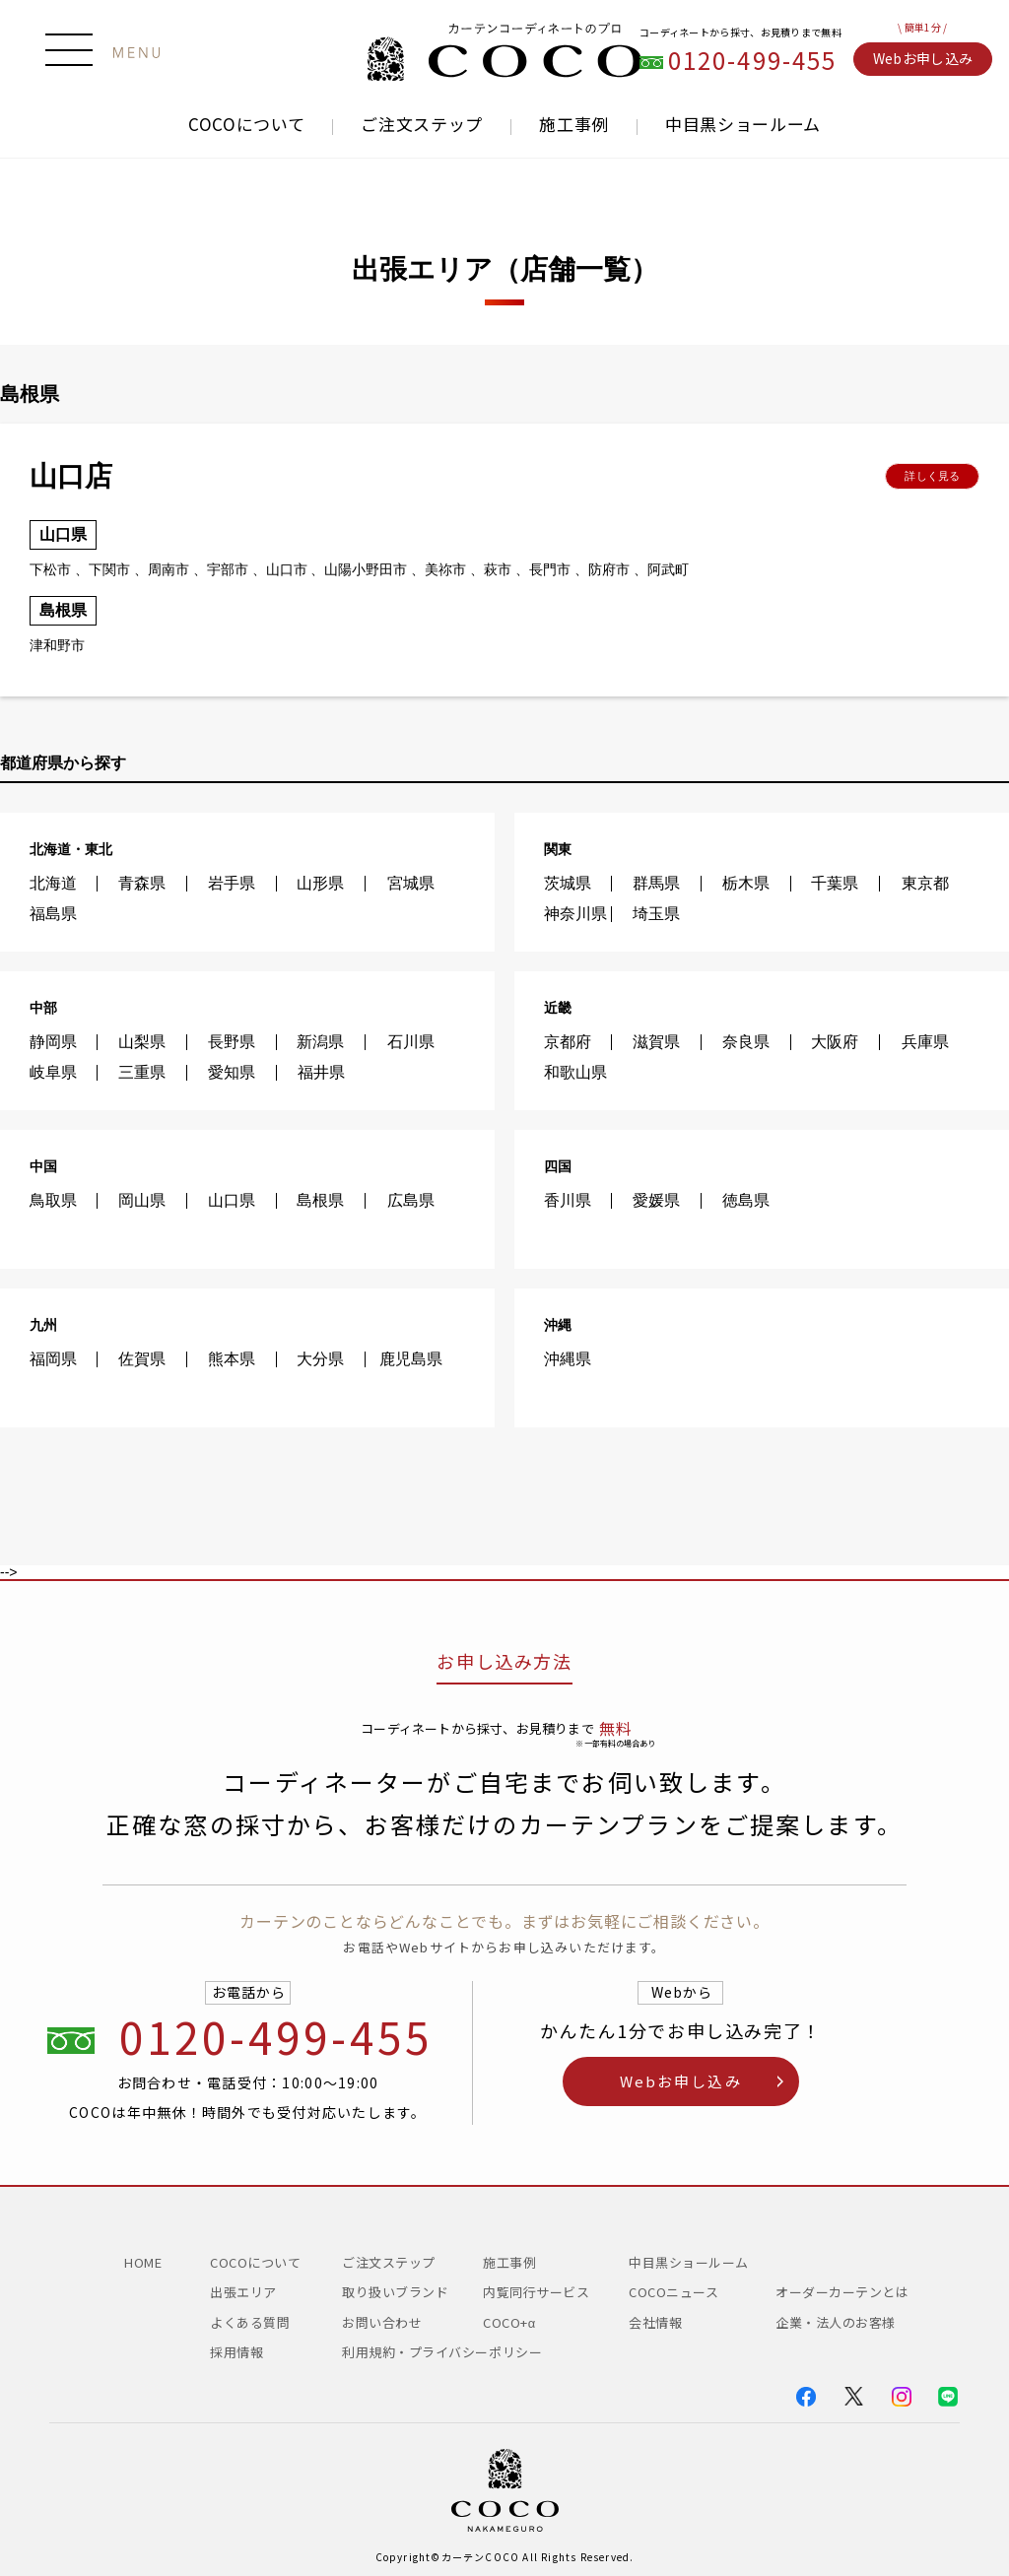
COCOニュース (680, 2291)
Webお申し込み (923, 58)
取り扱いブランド (395, 2291)
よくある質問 (250, 2322)
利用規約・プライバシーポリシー (442, 2352)
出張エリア (243, 2291)
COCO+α (509, 2322)
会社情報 (655, 2322)
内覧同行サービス (536, 2291)
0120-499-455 (753, 60)
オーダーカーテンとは (841, 2291)
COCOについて (246, 123)
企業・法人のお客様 (835, 2322)
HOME (143, 2262)
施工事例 (574, 124)
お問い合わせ (382, 2322)
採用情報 (236, 2352)
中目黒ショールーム (743, 124)
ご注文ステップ (422, 124)
